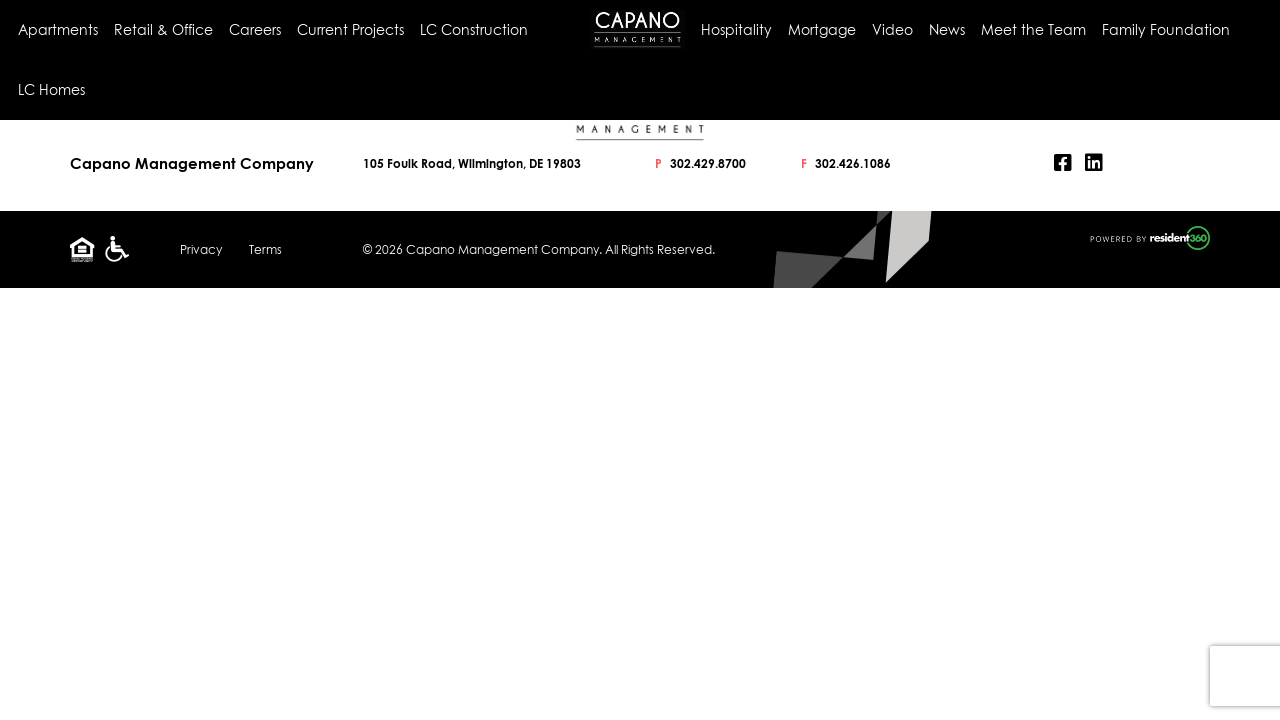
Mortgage (822, 29)
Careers (255, 29)
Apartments (58, 29)
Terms (265, 249)
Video (892, 29)
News (947, 29)
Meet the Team (1033, 29)
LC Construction (474, 29)
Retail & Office (163, 29)
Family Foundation (1166, 29)
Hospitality (736, 29)
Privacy (201, 249)
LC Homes (51, 89)
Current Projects (350, 29)
